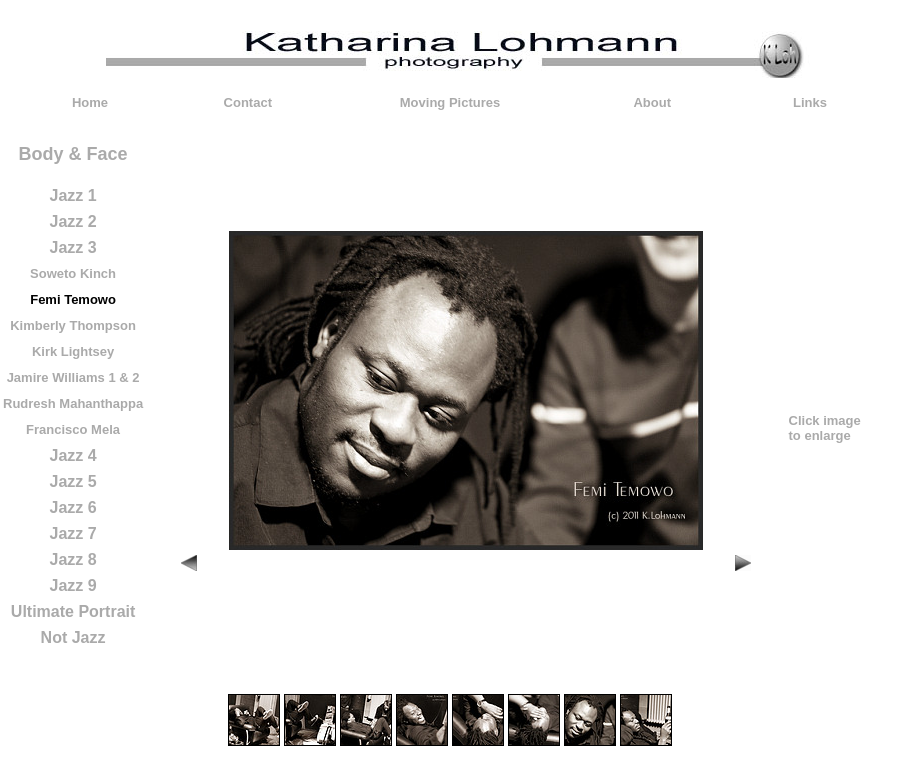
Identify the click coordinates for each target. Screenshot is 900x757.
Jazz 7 (72, 533)
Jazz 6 (72, 507)
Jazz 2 (72, 221)
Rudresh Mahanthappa (73, 403)
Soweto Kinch (73, 273)
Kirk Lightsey (73, 351)
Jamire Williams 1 (61, 377)
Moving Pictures (450, 102)
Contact (248, 102)
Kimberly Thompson (73, 325)
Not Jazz (73, 637)
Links (810, 102)
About (652, 102)
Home (90, 102)
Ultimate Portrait (73, 611)
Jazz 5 (72, 481)
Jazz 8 (72, 559)
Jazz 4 (72, 455)
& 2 (129, 377)
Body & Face (73, 154)
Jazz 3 (72, 247)
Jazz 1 (72, 195)
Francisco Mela (73, 429)
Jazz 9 (72, 585)
